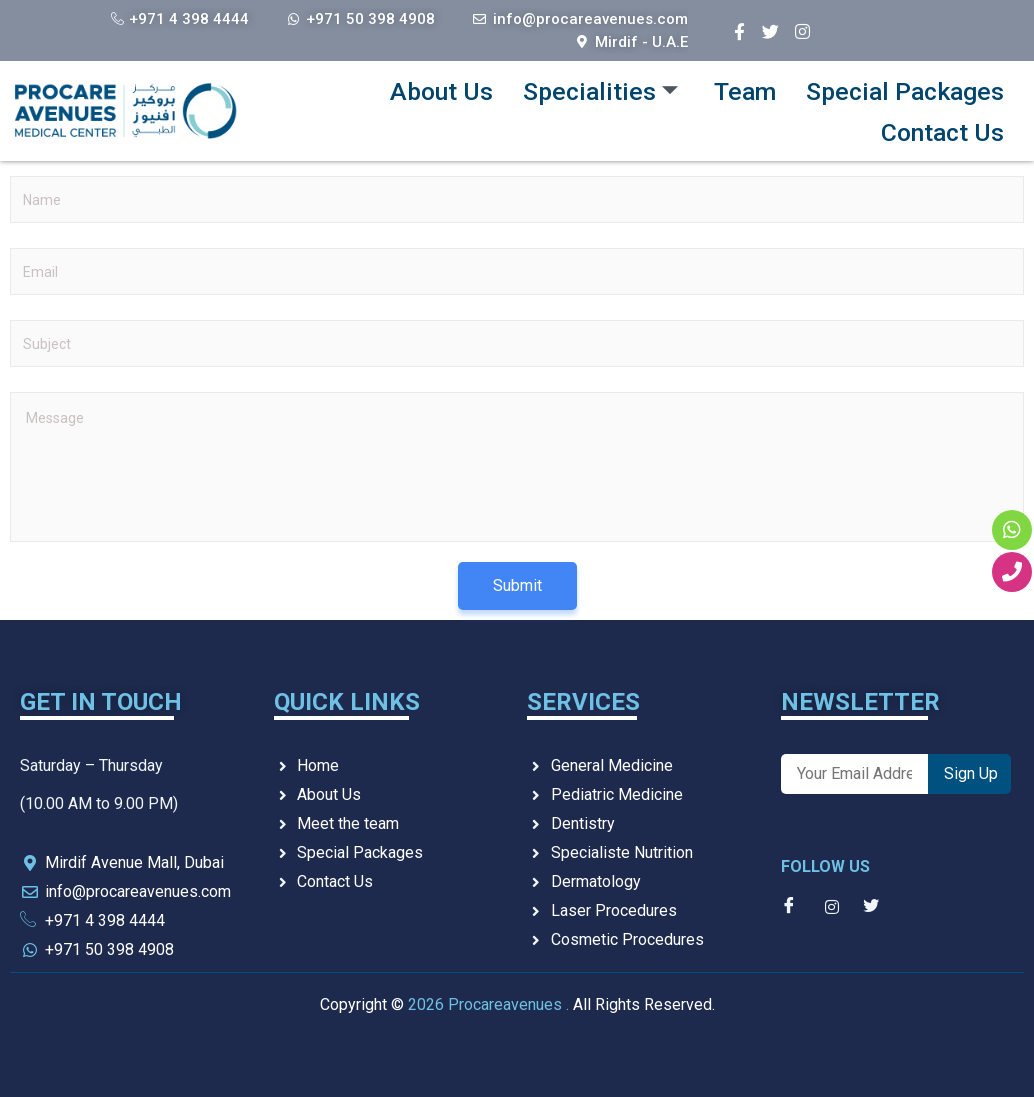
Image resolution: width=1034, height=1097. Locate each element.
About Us (421, 87)
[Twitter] (770, 27)
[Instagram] (801, 27)
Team (733, 87)
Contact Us (939, 127)
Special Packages (900, 87)
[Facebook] (739, 27)
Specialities (584, 87)
